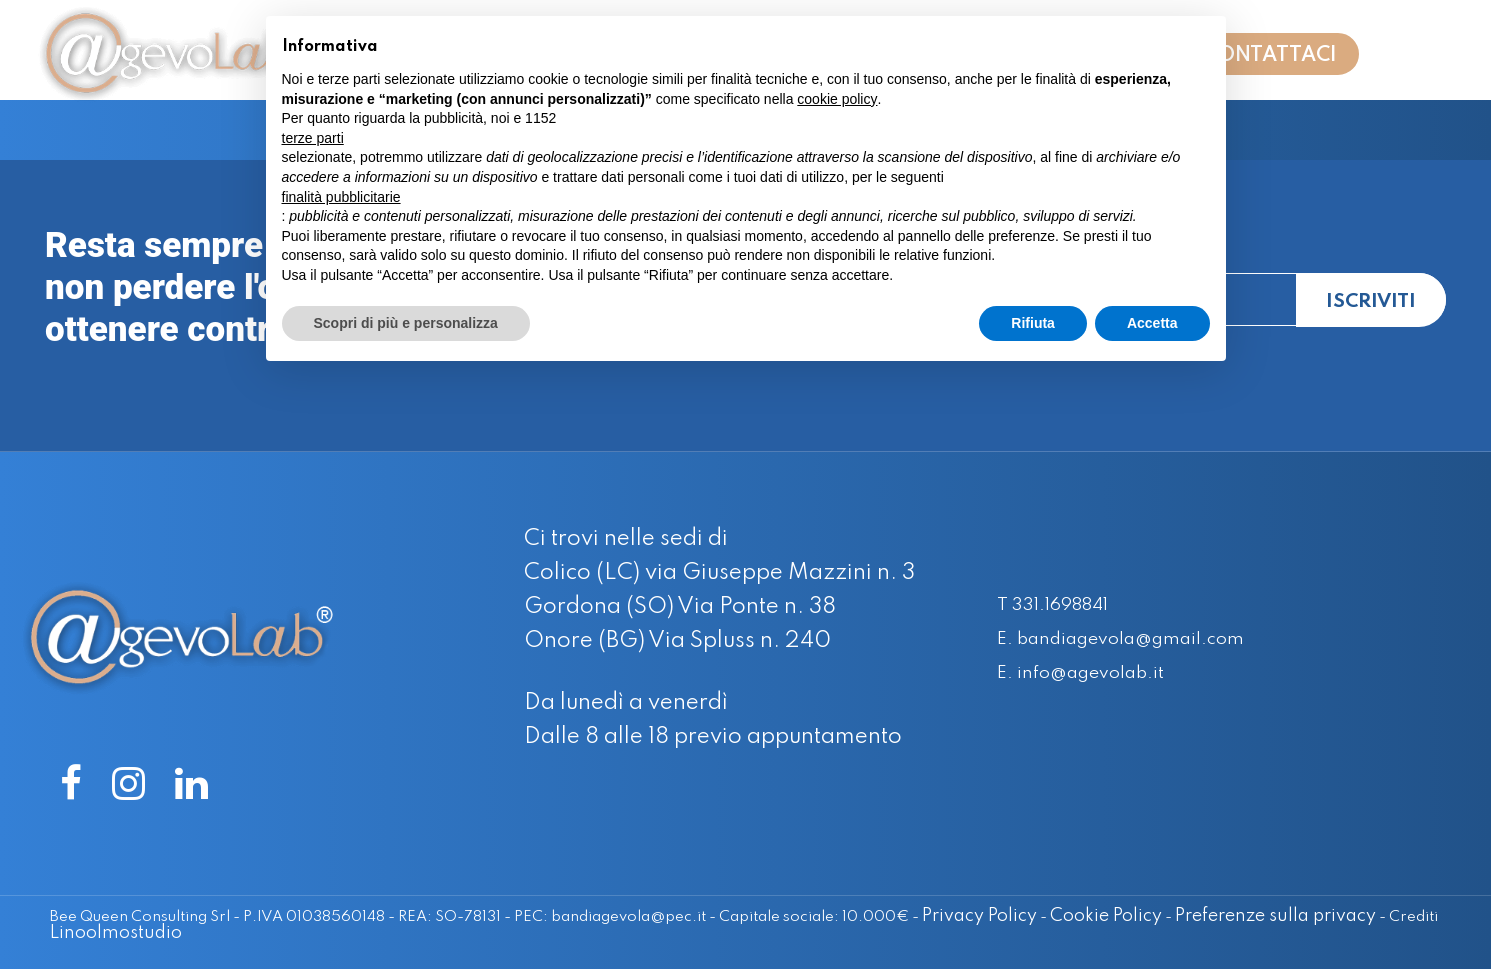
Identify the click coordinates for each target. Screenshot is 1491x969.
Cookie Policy (1074, 916)
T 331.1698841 (1064, 605)
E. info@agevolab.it (1095, 673)
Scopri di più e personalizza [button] (406, 323)
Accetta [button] (1152, 323)
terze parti (313, 138)
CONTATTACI (1270, 61)
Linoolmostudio (116, 932)
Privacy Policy (947, 916)
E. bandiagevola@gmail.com (1143, 639)
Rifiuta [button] (1033, 323)
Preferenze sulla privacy (1243, 916)
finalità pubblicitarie (341, 197)
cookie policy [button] (837, 99)
